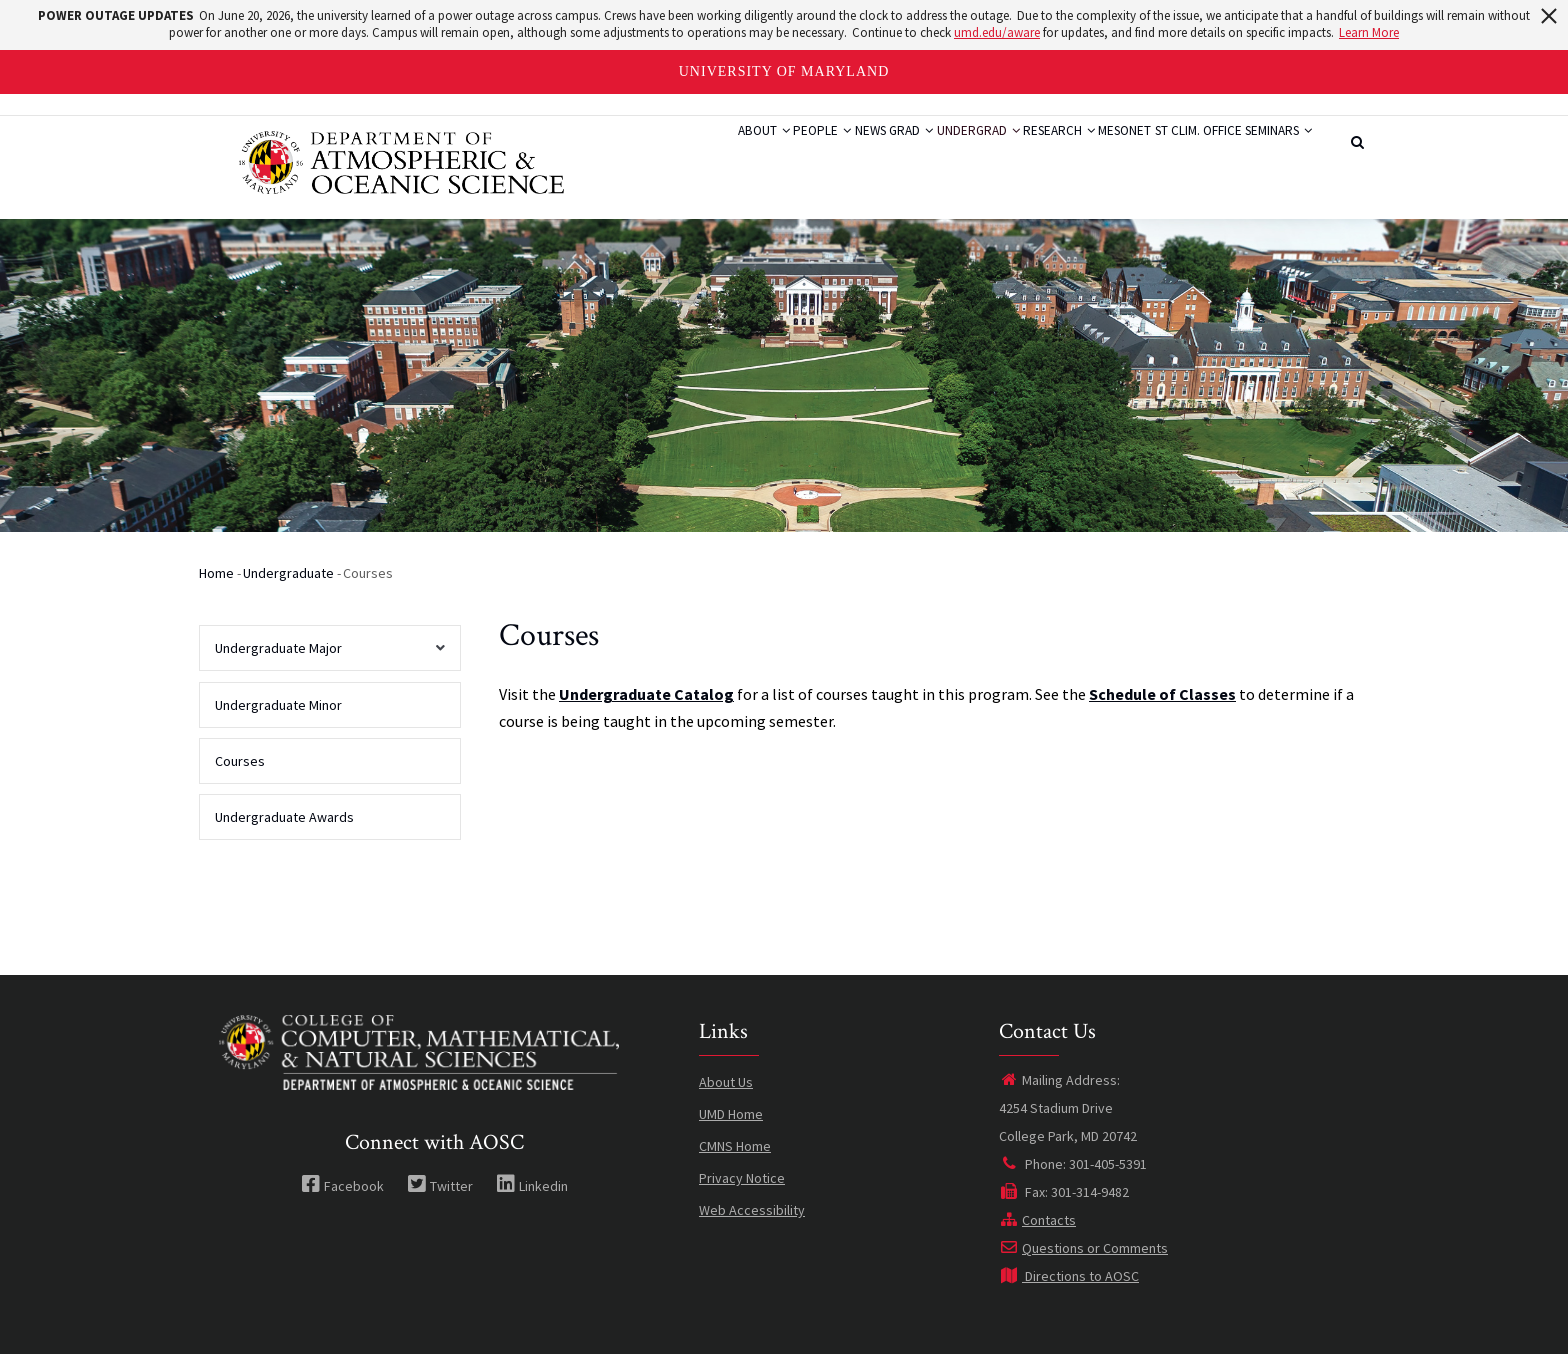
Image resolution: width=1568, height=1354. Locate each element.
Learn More (1369, 32)
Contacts (1037, 1220)
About (589, 153)
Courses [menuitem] (240, 761)
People (667, 153)
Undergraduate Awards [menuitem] (284, 817)
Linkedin (532, 1186)
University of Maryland (784, 71)
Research (982, 153)
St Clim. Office (1163, 153)
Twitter (440, 1186)
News (734, 153)
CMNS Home (735, 1146)
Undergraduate (288, 573)
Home (216, 573)
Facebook (342, 1186)
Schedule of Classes (1162, 694)
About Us (726, 1082)
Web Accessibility (752, 1210)
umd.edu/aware (997, 32)
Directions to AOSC (1069, 1276)
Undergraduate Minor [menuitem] (278, 705)
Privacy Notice (742, 1178)
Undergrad (881, 153)
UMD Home (731, 1114)
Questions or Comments (1083, 1248)
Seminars (1267, 153)
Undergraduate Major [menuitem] (324, 655)
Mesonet (1068, 153)
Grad (794, 153)
